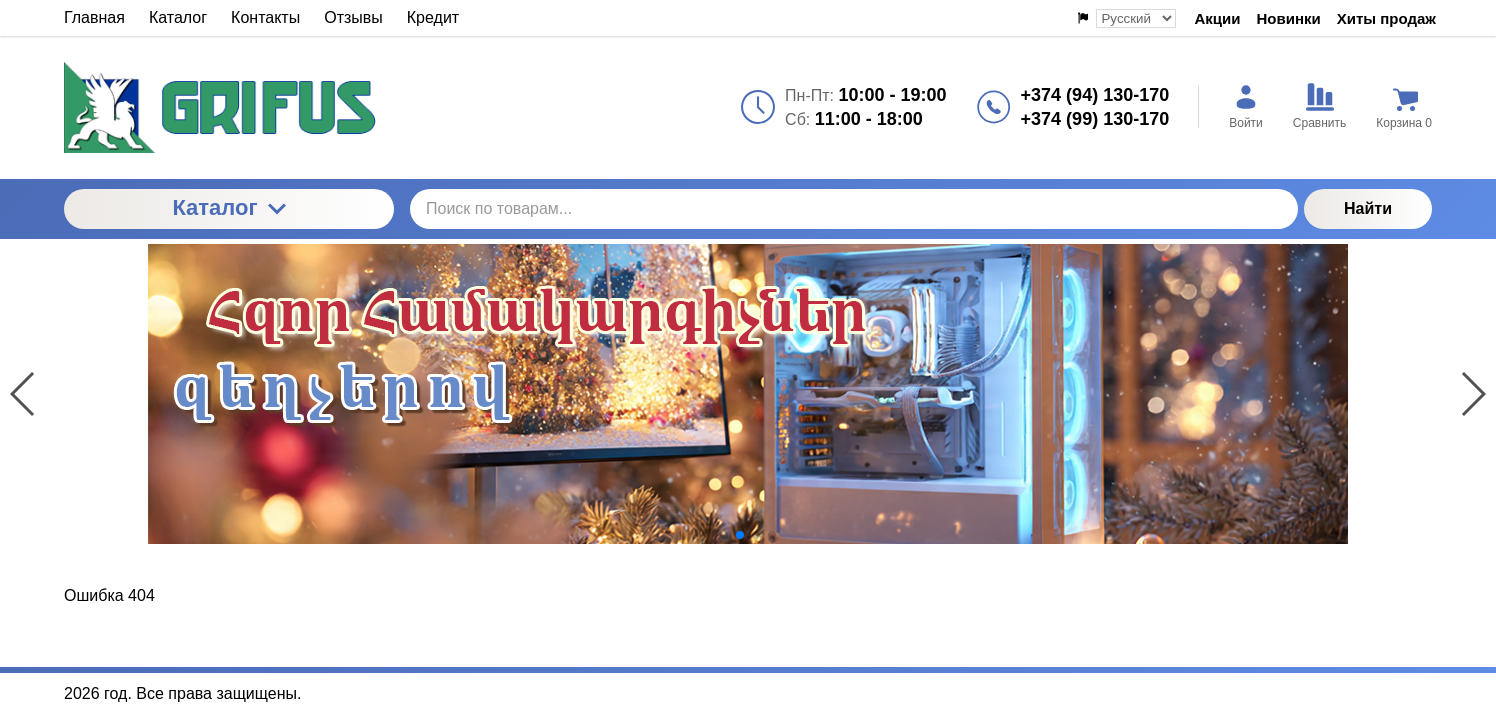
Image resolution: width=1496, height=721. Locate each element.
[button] (724, 535)
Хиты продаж (1386, 18)
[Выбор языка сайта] (1136, 18)
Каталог (228, 207)
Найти (1368, 208)
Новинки (1289, 18)
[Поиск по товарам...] (854, 209)
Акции (1217, 18)
